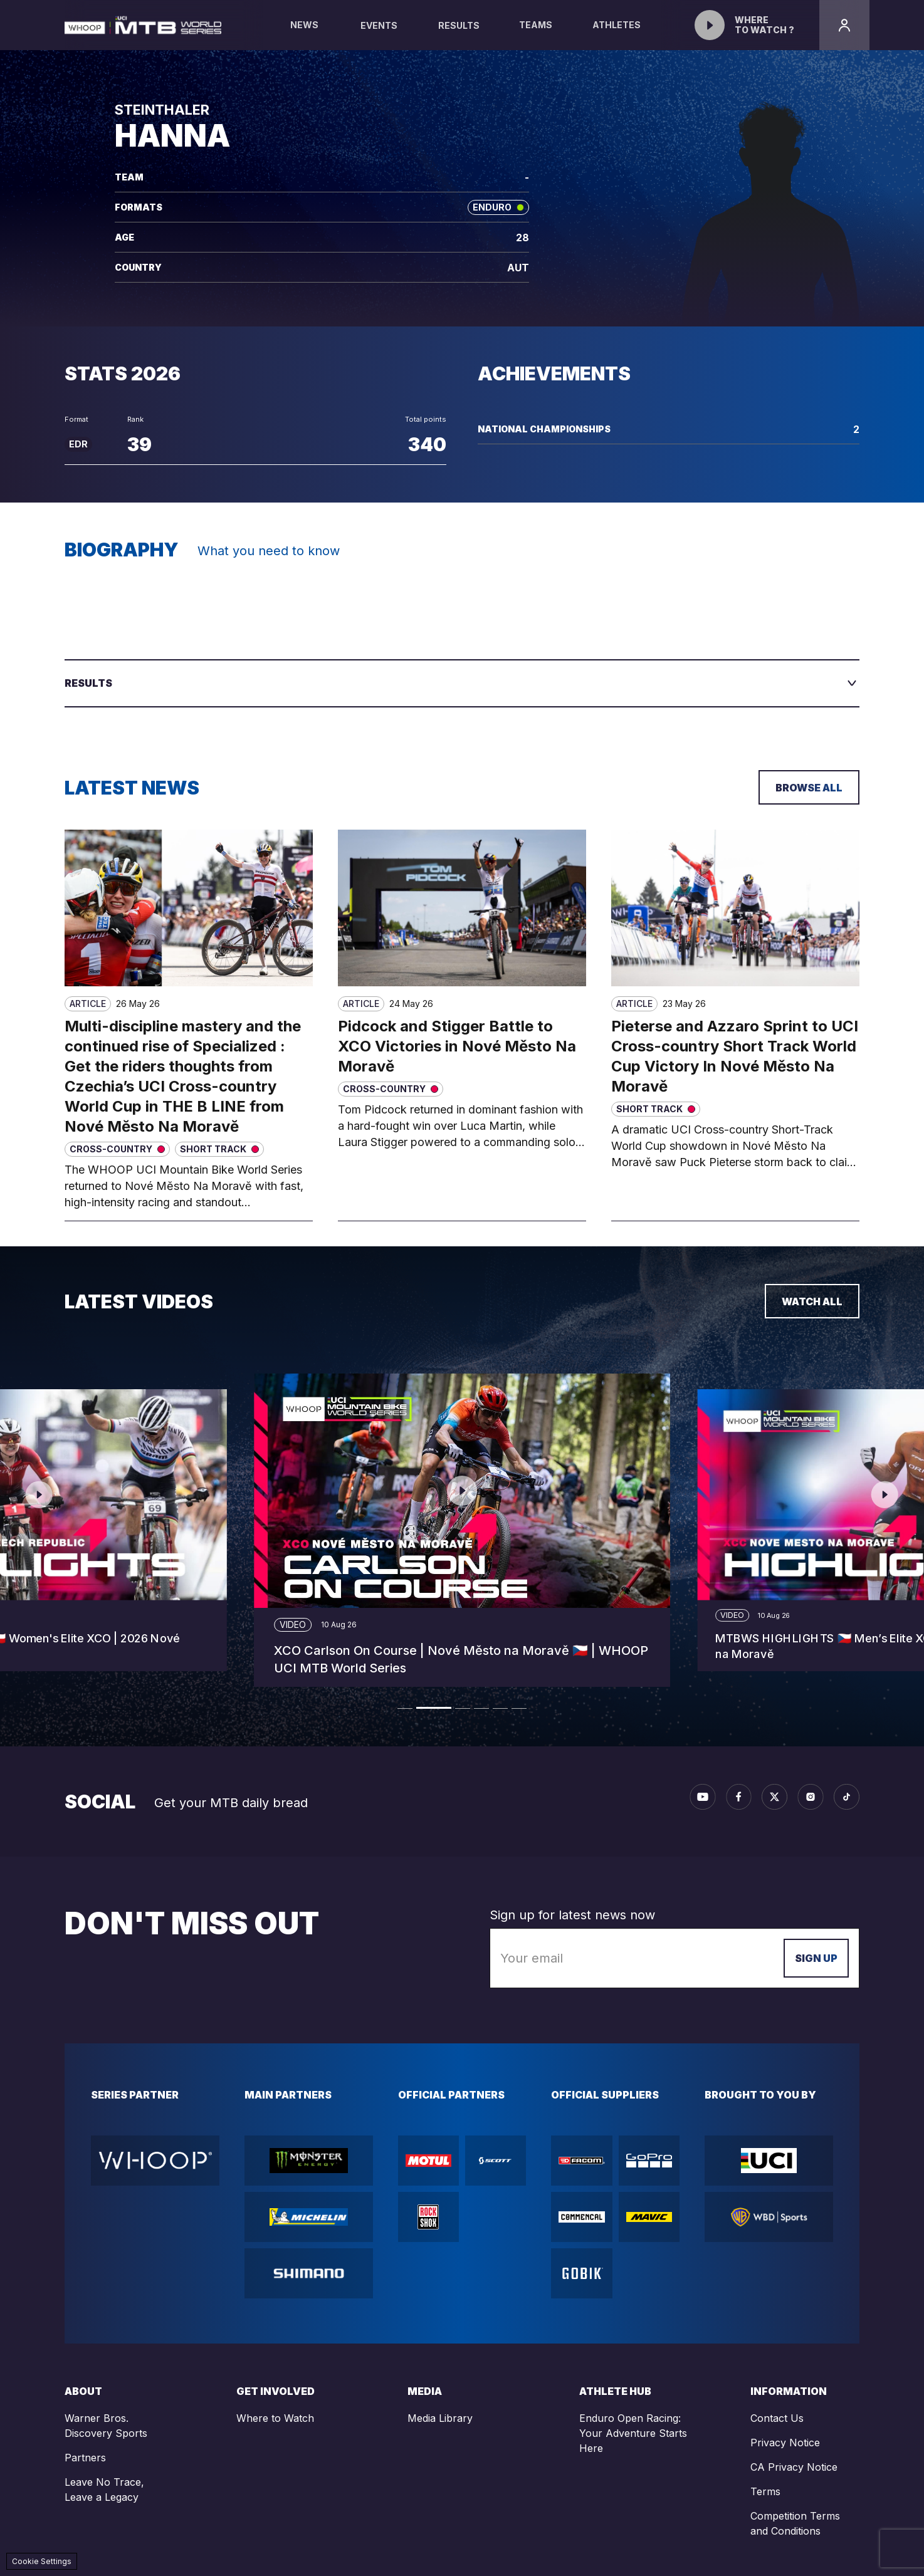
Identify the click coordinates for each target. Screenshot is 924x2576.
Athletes (617, 34)
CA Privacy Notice (793, 2467)
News (304, 34)
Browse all (809, 787)
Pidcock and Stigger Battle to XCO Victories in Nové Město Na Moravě (457, 1046)
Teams (536, 34)
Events (378, 25)
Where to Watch (275, 2418)
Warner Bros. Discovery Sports (106, 2425)
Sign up (816, 1958)
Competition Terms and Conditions (795, 2523)
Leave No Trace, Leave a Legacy (104, 2489)
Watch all (812, 1301)
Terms (765, 2491)
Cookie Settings (41, 2561)
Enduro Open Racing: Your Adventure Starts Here (633, 2433)
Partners (85, 2457)
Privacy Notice (785, 2442)
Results (459, 25)
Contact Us (777, 2418)
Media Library (440, 2418)
